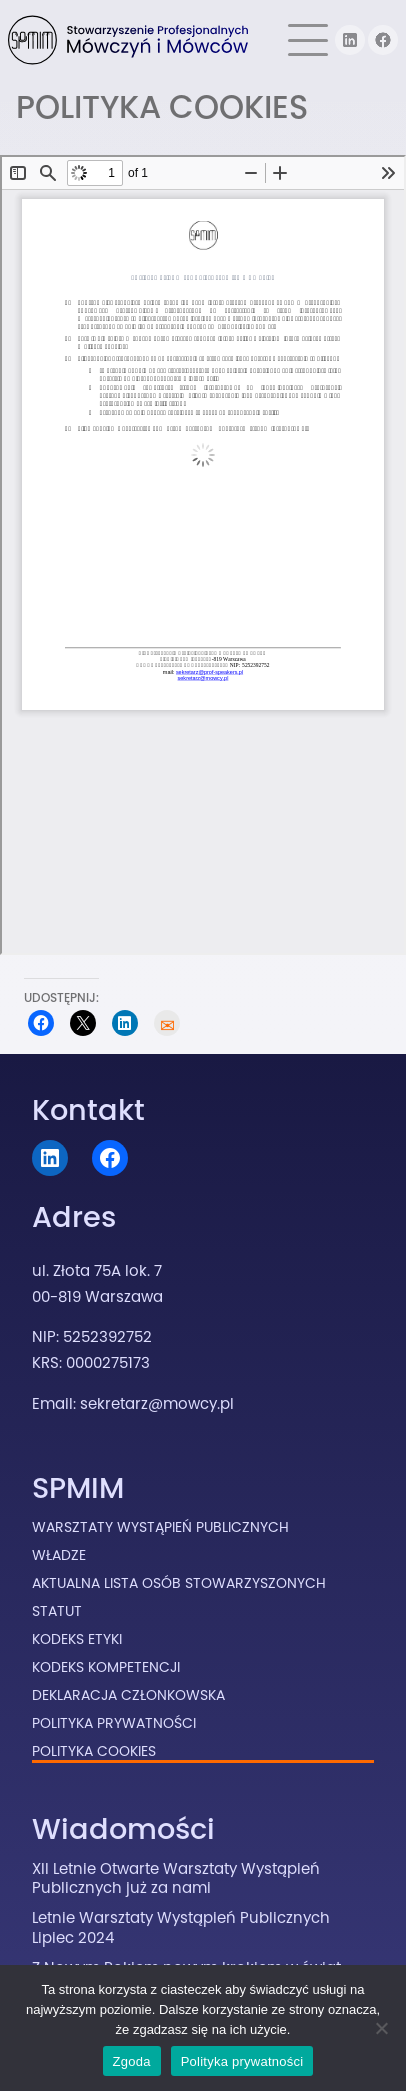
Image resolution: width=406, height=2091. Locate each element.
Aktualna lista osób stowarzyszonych (179, 1583)
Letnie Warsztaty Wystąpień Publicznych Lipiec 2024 (181, 1927)
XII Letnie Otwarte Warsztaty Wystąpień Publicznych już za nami (176, 1878)
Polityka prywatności (242, 2061)
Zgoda (132, 2061)
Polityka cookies (94, 1751)
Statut (57, 1611)
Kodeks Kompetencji (106, 1667)
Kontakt (88, 1110)
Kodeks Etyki (77, 1639)
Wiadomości (123, 1829)
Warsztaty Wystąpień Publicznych (160, 1527)
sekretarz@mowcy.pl (157, 1403)
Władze (59, 1555)
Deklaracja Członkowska (128, 1695)
